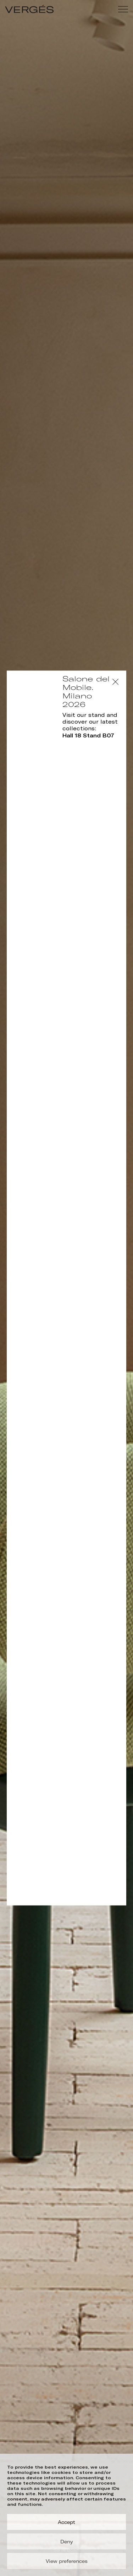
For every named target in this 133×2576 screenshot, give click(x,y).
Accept (66, 2522)
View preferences (67, 2561)
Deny (66, 2541)
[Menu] (123, 9)
